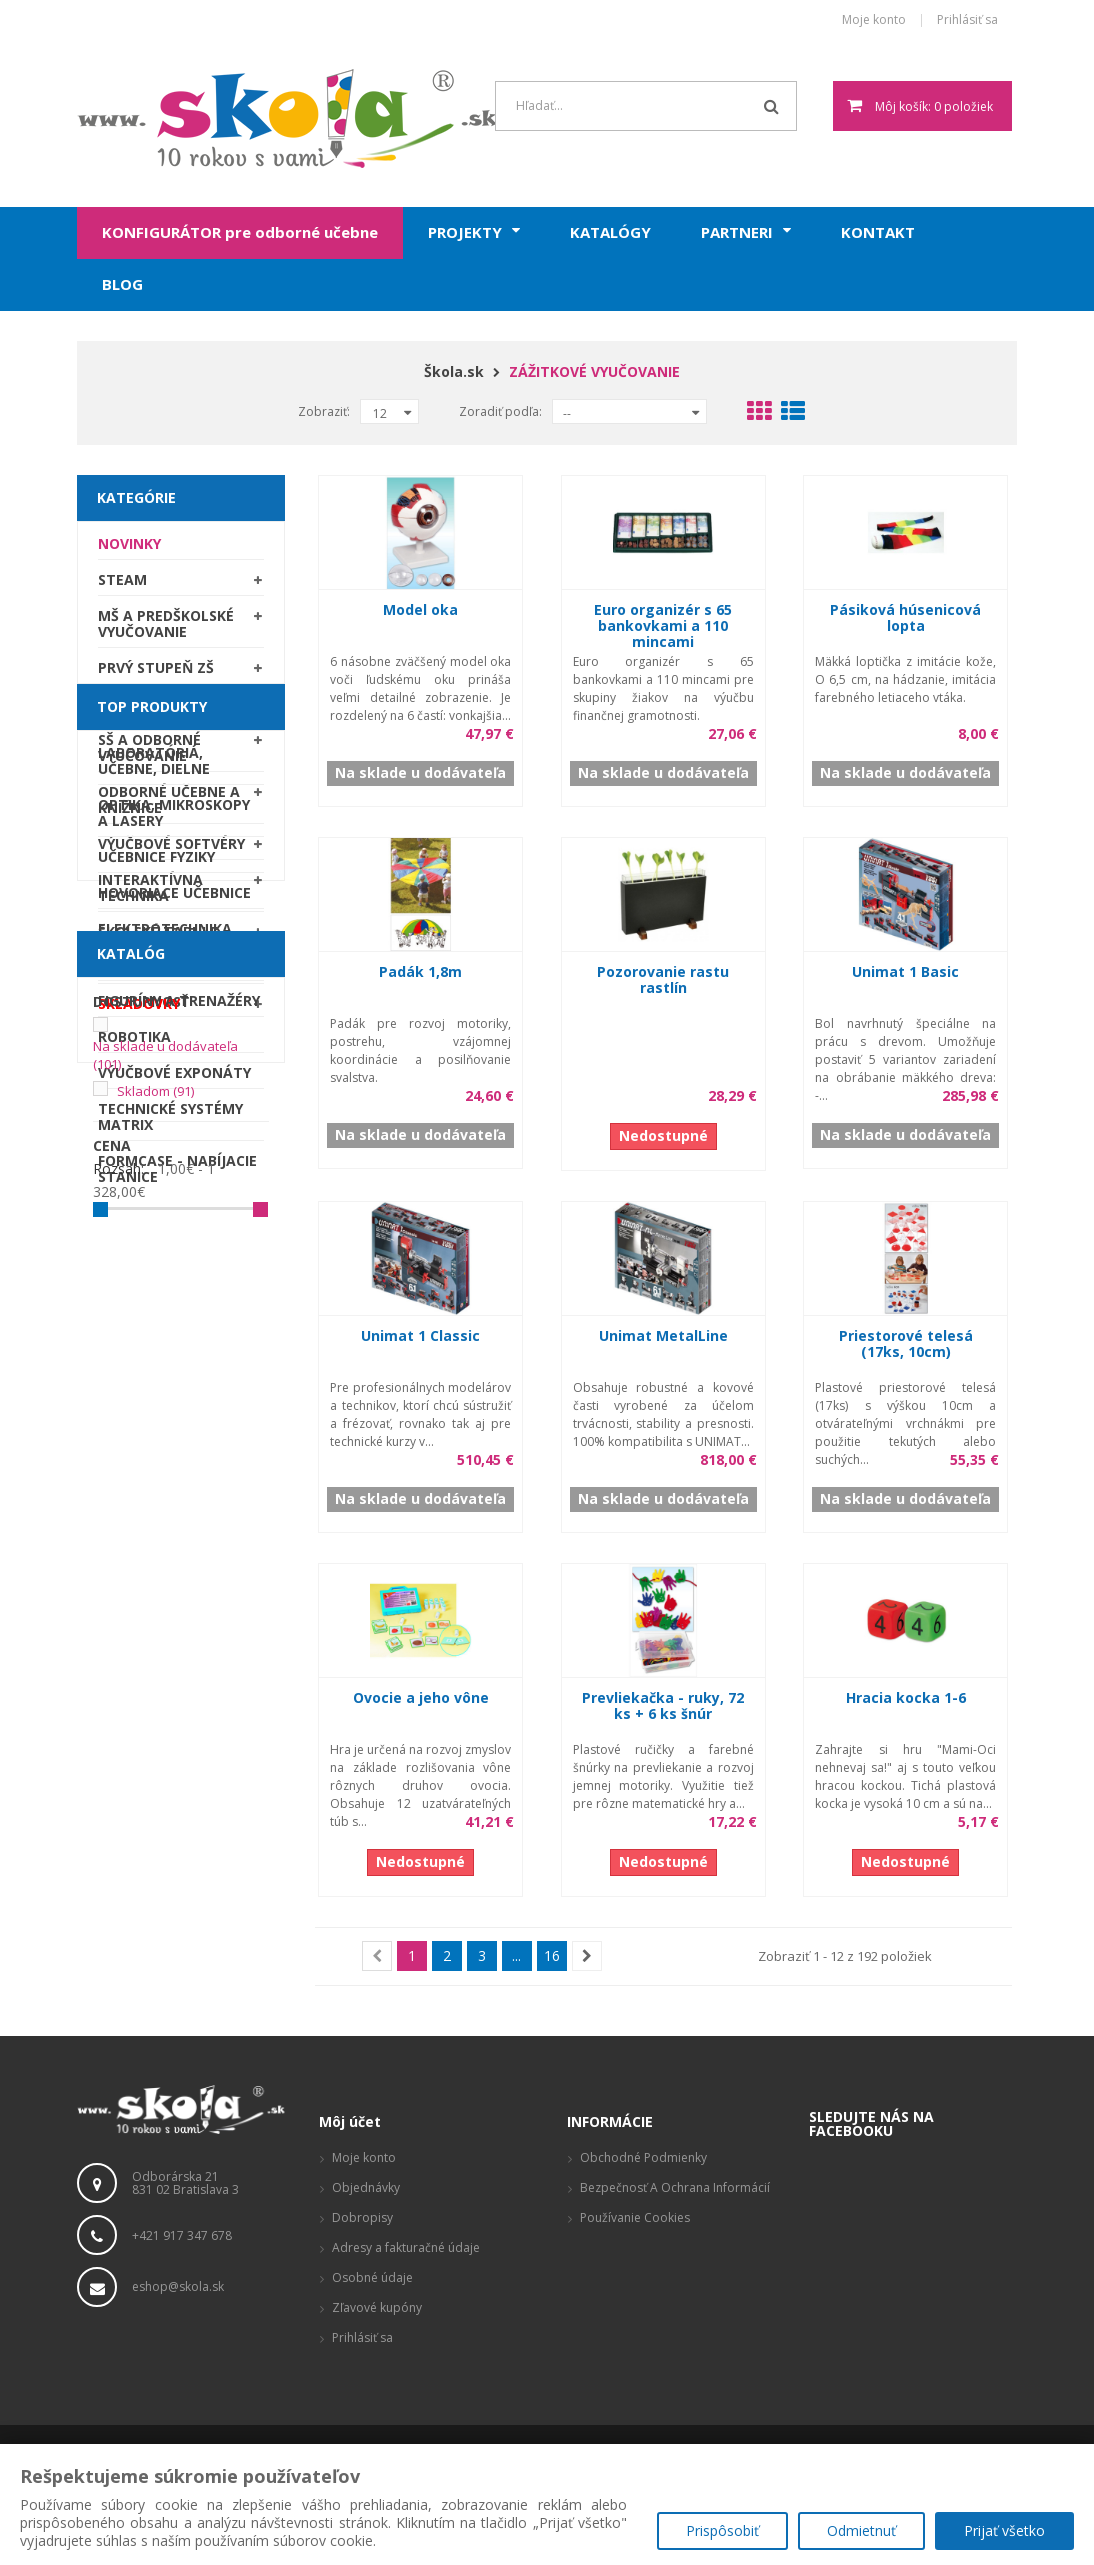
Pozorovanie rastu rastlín (663, 979)
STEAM (122, 586)
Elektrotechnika (165, 1286)
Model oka (420, 609)
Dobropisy (362, 2217)
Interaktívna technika (150, 894)
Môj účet (350, 2121)
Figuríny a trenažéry (179, 1358)
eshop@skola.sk (178, 2286)
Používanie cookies (635, 2217)
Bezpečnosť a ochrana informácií (675, 2187)
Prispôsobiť (722, 2530)
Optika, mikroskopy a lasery (174, 1170)
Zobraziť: (324, 411)
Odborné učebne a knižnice (169, 806)
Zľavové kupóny (377, 2307)
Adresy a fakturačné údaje (406, 2247)
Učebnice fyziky (156, 1214)
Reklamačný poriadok (641, 2247)
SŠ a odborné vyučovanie (149, 754)
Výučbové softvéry (171, 850)
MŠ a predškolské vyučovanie (166, 630)
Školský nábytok (164, 974)
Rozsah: (118, 1847)
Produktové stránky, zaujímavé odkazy (667, 2287)
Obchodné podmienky (643, 2157)
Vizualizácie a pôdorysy (646, 2327)
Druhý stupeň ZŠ (162, 710)
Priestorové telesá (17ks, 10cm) (906, 1343)
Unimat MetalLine (663, 1335)
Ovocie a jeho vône (421, 1697)
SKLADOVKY (139, 1010)
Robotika (134, 1394)
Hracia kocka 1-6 (906, 1697)
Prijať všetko (1004, 2530)
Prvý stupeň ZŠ (156, 674)
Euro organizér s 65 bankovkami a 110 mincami (663, 625)
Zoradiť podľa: (500, 411)
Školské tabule (158, 938)
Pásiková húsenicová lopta (905, 617)
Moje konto (874, 20)
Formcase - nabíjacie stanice (177, 1526)
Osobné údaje (372, 2277)
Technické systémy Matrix (170, 1474)
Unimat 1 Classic (420, 1335)
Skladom (155, 1769)
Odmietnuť (861, 2530)
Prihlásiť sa (967, 20)
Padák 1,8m (420, 971)
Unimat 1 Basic (905, 971)
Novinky (129, 550)
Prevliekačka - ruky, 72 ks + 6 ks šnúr (663, 1705)
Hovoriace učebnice (174, 1250)
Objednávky (366, 2187)
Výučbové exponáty (174, 1430)
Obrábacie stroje (165, 1322)
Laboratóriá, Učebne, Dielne (154, 1118)
